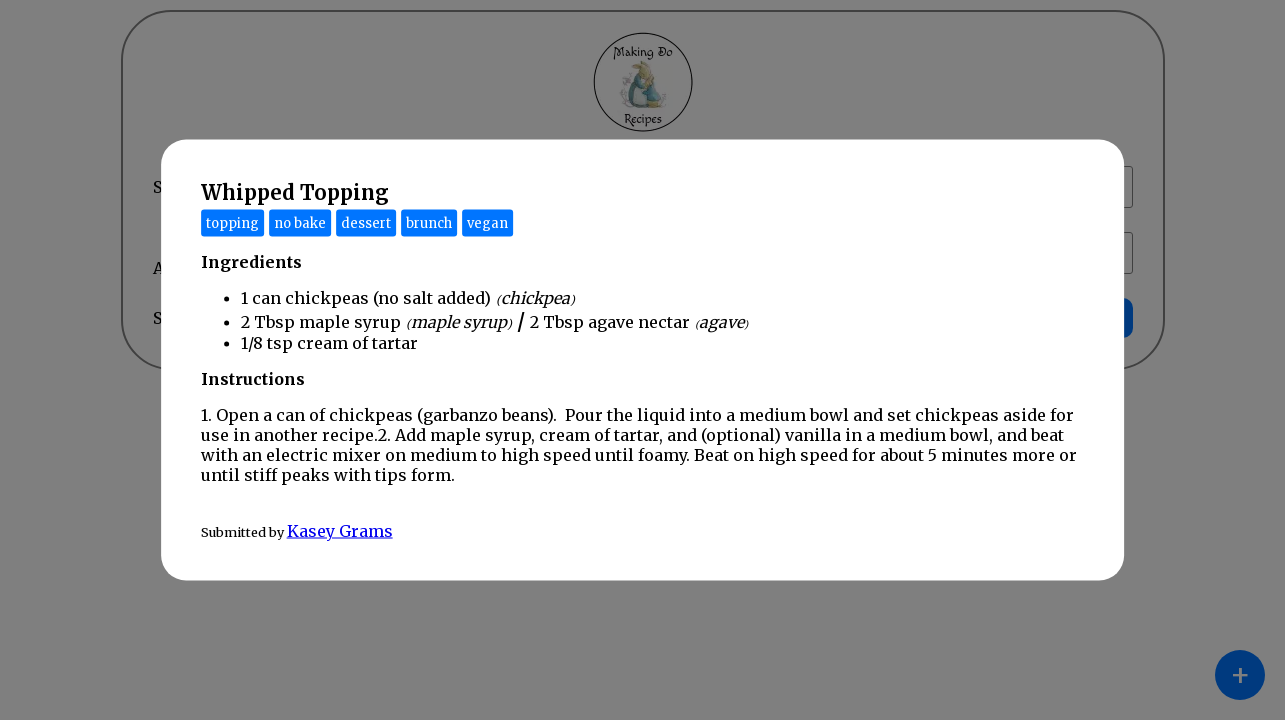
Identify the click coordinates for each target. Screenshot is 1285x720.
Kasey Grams (340, 531)
